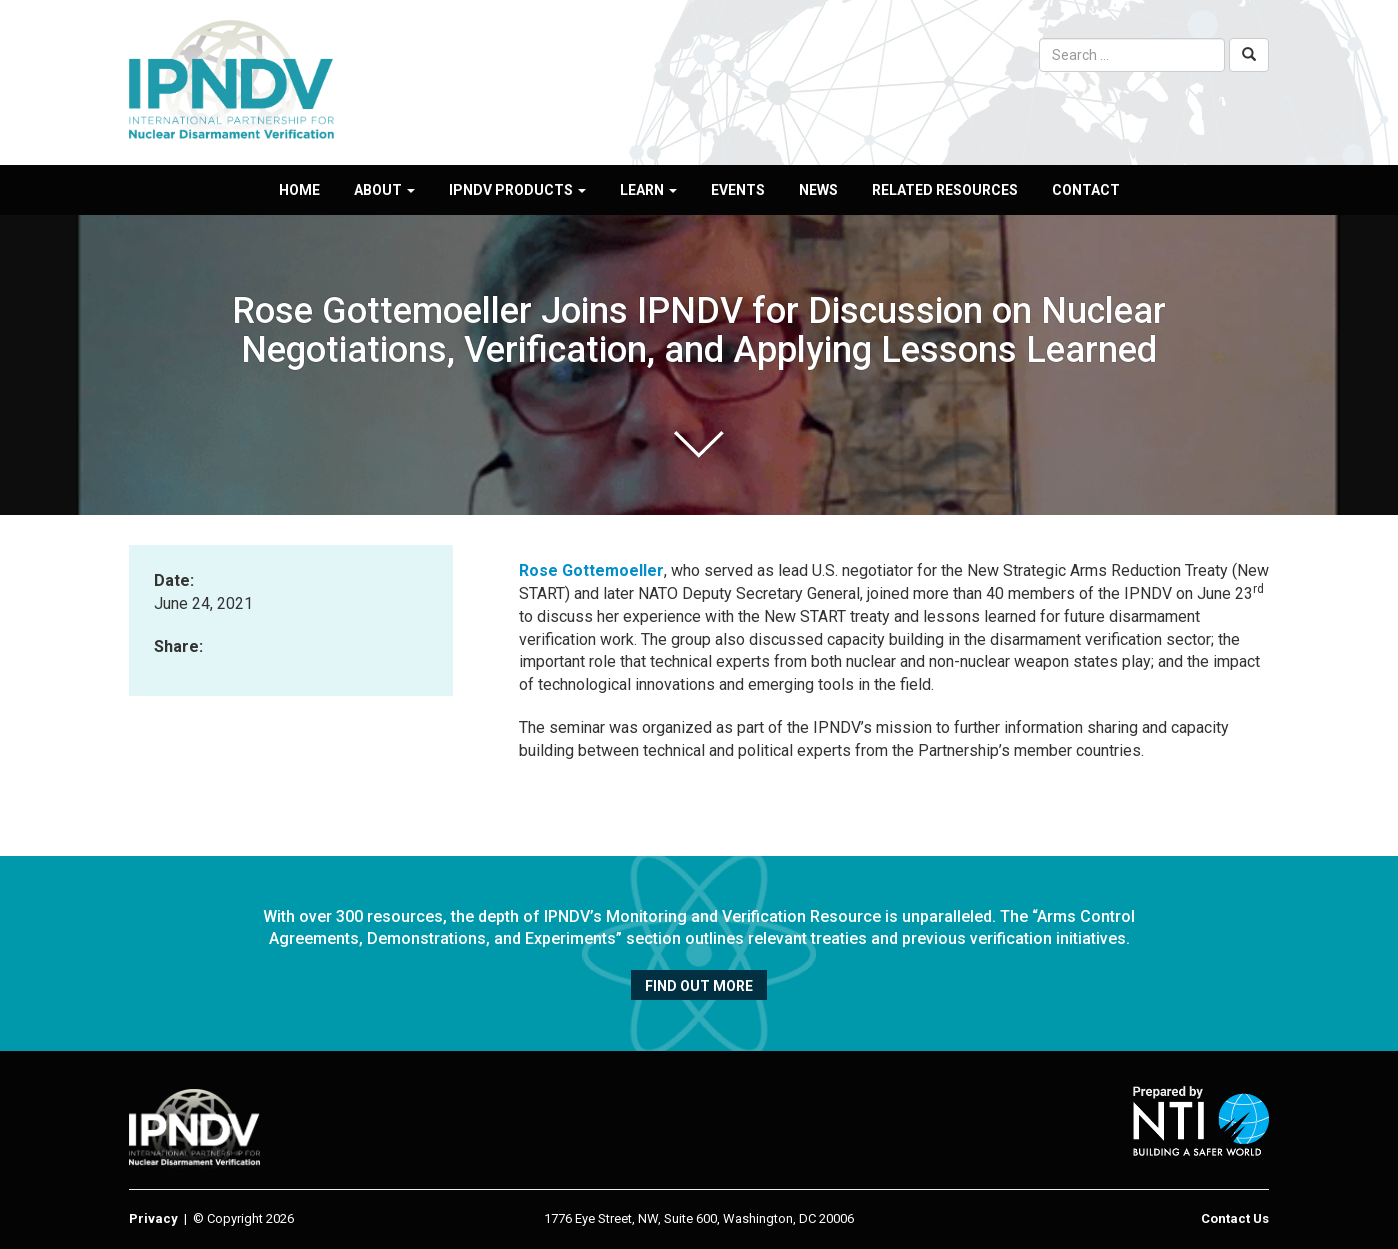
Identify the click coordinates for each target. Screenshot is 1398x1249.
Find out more (699, 986)
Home (299, 190)
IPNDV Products (517, 190)
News (818, 190)
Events (738, 190)
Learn (648, 190)
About (384, 190)
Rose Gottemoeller (591, 570)
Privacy (153, 1218)
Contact (1086, 190)
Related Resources (945, 190)
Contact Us (1235, 1218)
